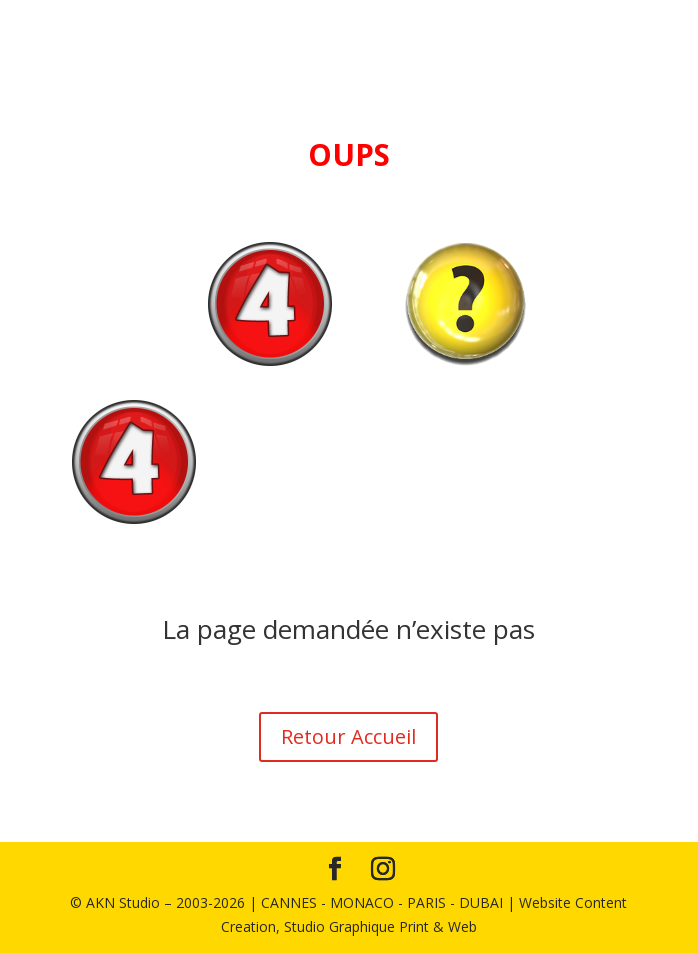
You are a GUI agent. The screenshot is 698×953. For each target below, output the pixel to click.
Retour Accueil (348, 736)
